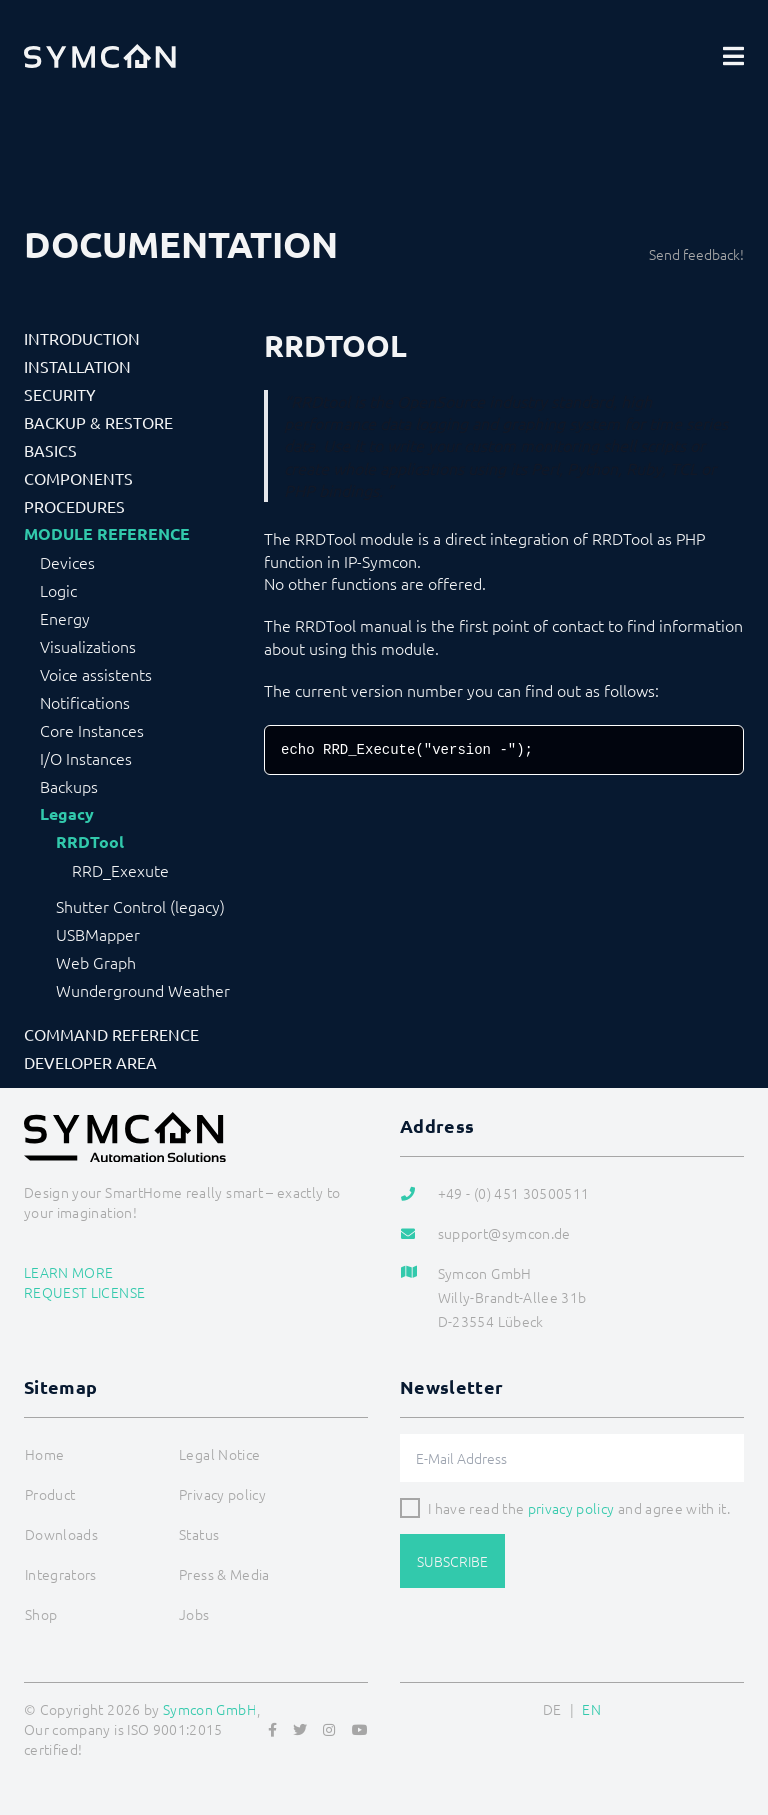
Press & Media (224, 1574)
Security (60, 394)
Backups (69, 786)
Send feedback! (696, 254)
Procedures (74, 506)
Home (44, 1454)
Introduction (82, 338)
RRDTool (90, 842)
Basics (50, 450)
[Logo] (100, 56)
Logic (58, 590)
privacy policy (571, 1508)
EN (591, 1709)
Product (50, 1494)
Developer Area (90, 1062)
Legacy (67, 814)
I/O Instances (86, 758)
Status (199, 1534)
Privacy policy (222, 1494)
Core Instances (92, 730)
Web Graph (96, 962)
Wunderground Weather (143, 990)
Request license (84, 1292)
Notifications (85, 702)
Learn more (69, 1272)
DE (552, 1709)
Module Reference (107, 534)
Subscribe (452, 1561)
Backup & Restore (98, 422)
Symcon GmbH (210, 1709)
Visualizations (88, 646)
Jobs (194, 1614)
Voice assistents (96, 674)
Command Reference (111, 1034)
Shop (41, 1614)
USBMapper (98, 934)
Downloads (61, 1534)
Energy (65, 618)
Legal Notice (219, 1454)
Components (78, 478)
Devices (67, 562)
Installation (77, 366)
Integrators (61, 1574)
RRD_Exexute (120, 870)
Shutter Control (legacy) (140, 906)
